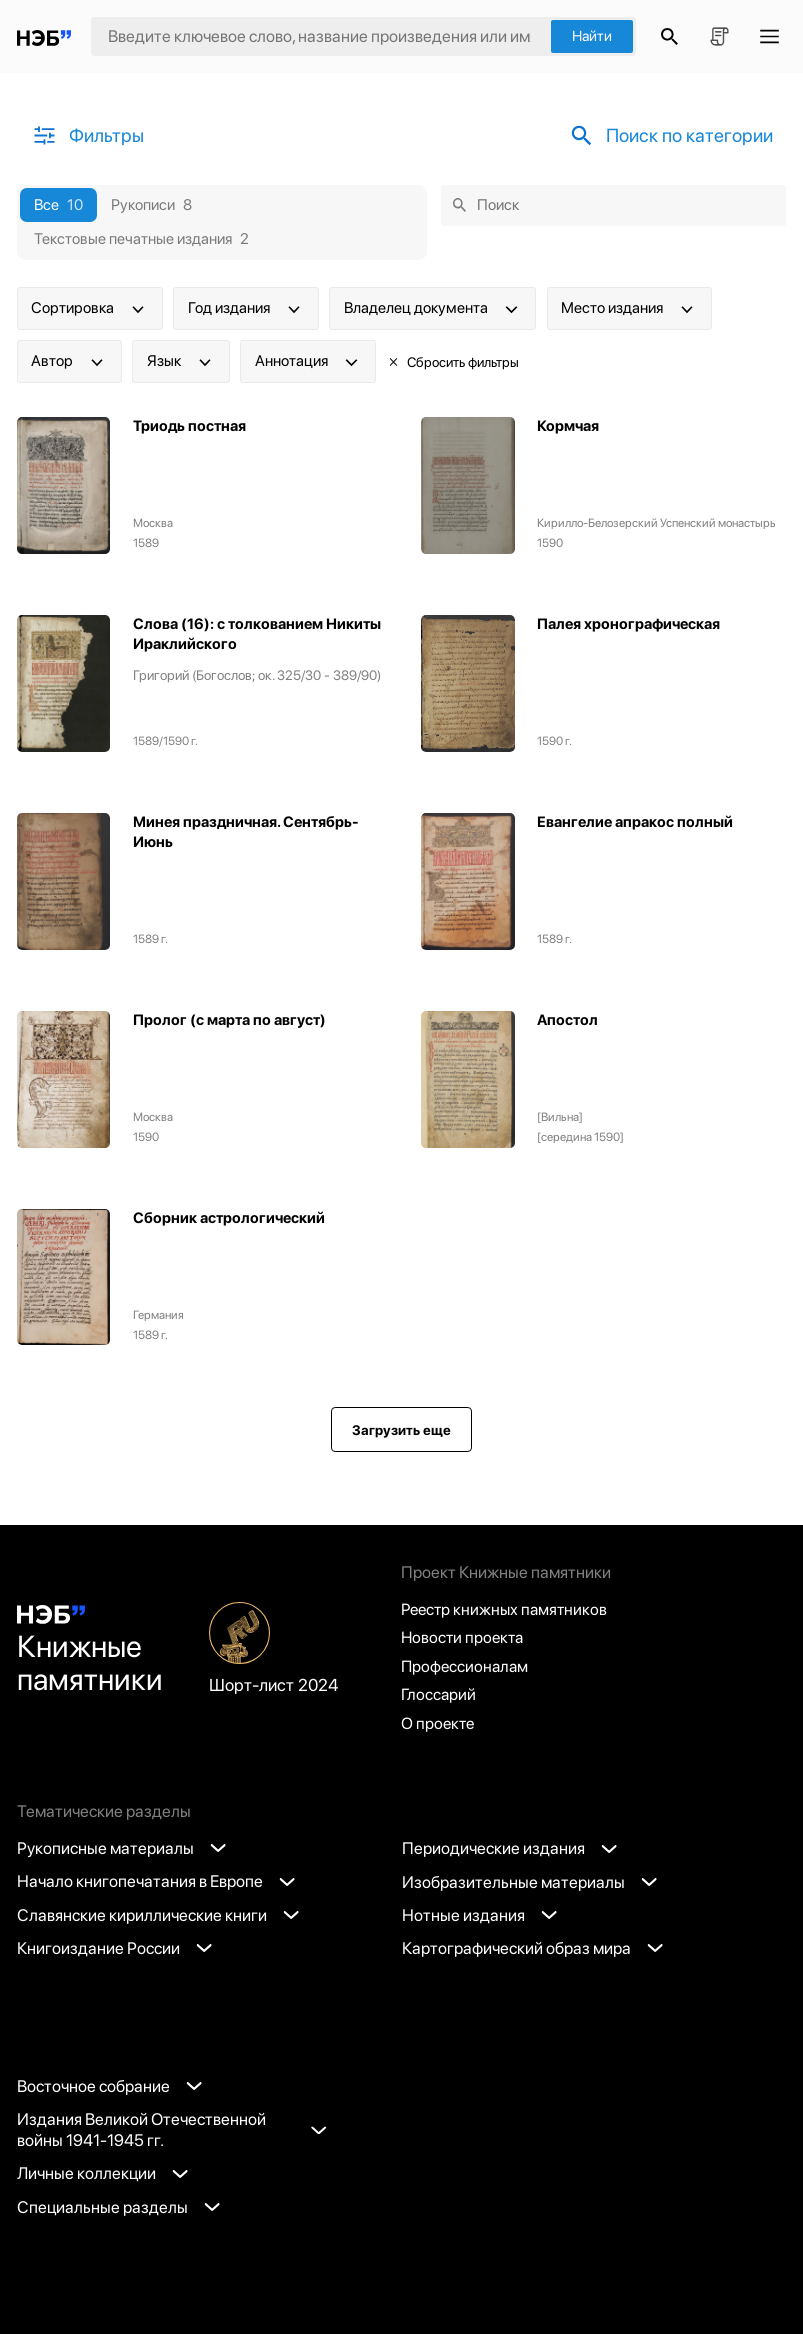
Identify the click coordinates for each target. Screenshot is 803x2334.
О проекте (439, 1723)
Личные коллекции (103, 2173)
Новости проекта (464, 1635)
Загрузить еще (401, 1430)
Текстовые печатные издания (142, 239)
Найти (592, 36)
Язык (181, 362)
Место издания (629, 309)
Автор (69, 362)
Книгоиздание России (115, 1948)
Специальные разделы (119, 2207)
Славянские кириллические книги (158, 1915)
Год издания (246, 309)
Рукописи (152, 205)
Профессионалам (466, 1665)
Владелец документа (433, 309)
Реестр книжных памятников (507, 1606)
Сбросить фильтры (453, 362)
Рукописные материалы (122, 1848)
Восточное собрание (110, 2086)
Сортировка (89, 309)
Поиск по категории (665, 135)
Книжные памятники (91, 1650)
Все (59, 205)
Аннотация (308, 362)
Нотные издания (480, 1915)
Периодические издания (510, 1848)
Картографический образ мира (533, 1948)
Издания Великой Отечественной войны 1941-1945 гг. (171, 2129)
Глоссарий (439, 1694)
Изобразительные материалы (530, 1882)
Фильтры (87, 135)
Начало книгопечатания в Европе (156, 1882)
